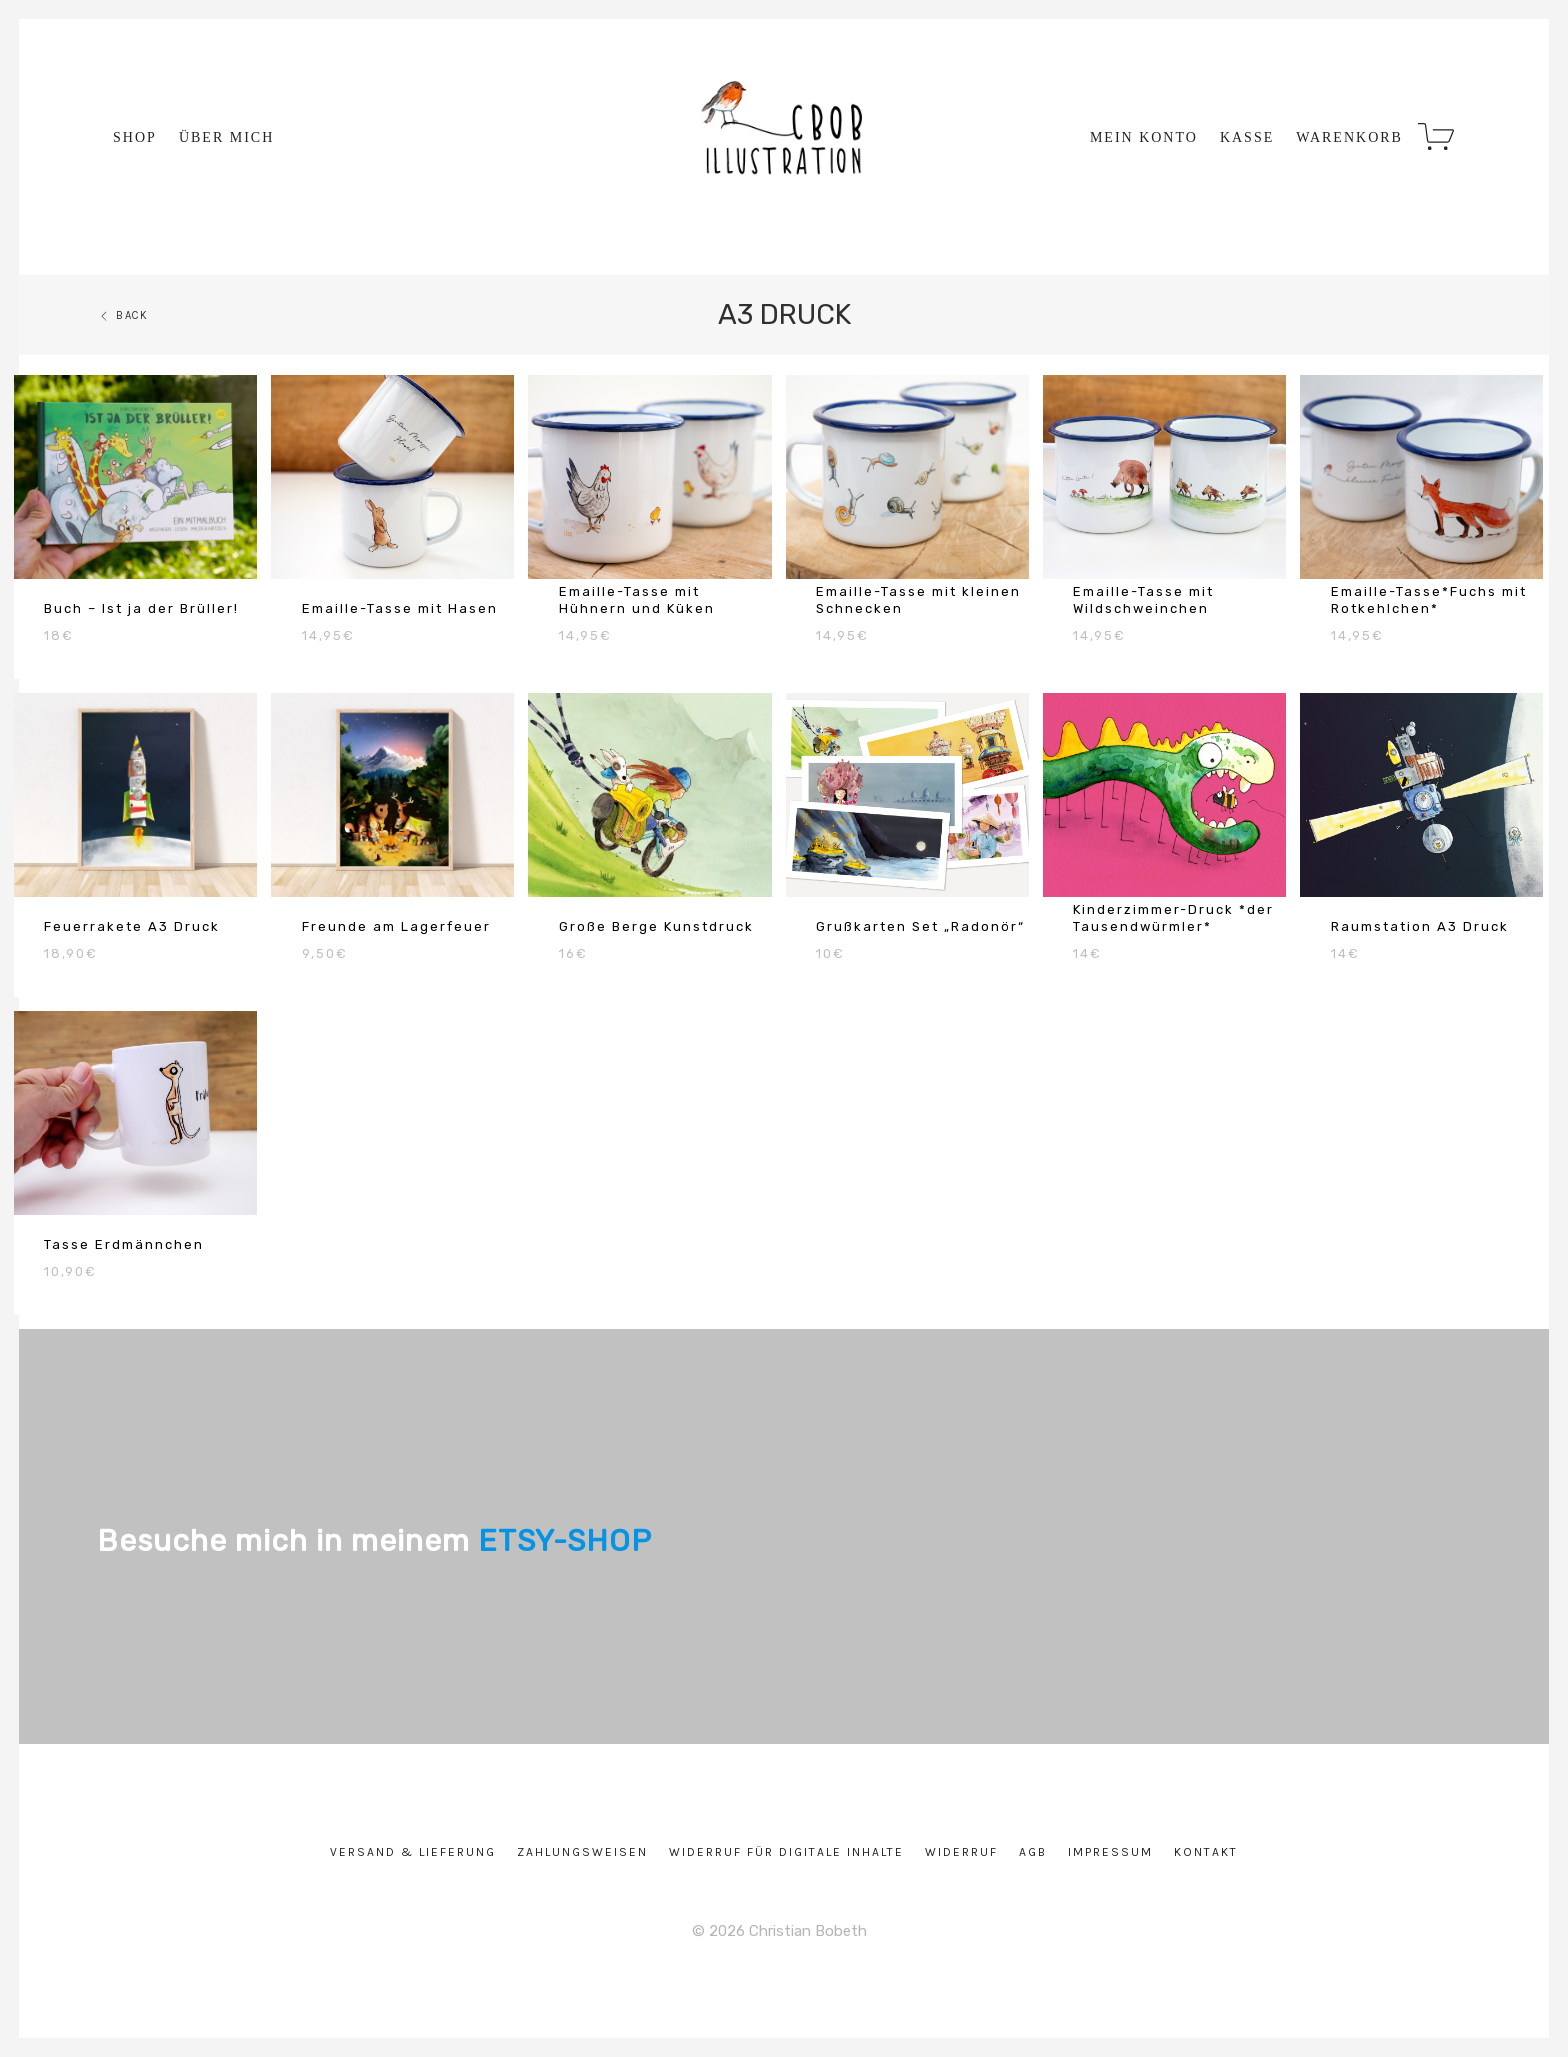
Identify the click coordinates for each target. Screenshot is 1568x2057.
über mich (226, 138)
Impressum (1110, 1852)
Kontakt (1206, 1852)
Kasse (1247, 138)
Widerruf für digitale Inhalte (786, 1852)
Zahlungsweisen (582, 1852)
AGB (1033, 1852)
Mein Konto (1144, 138)
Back (122, 315)
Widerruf (961, 1852)
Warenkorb (1349, 138)
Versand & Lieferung (413, 1852)
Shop (135, 138)
